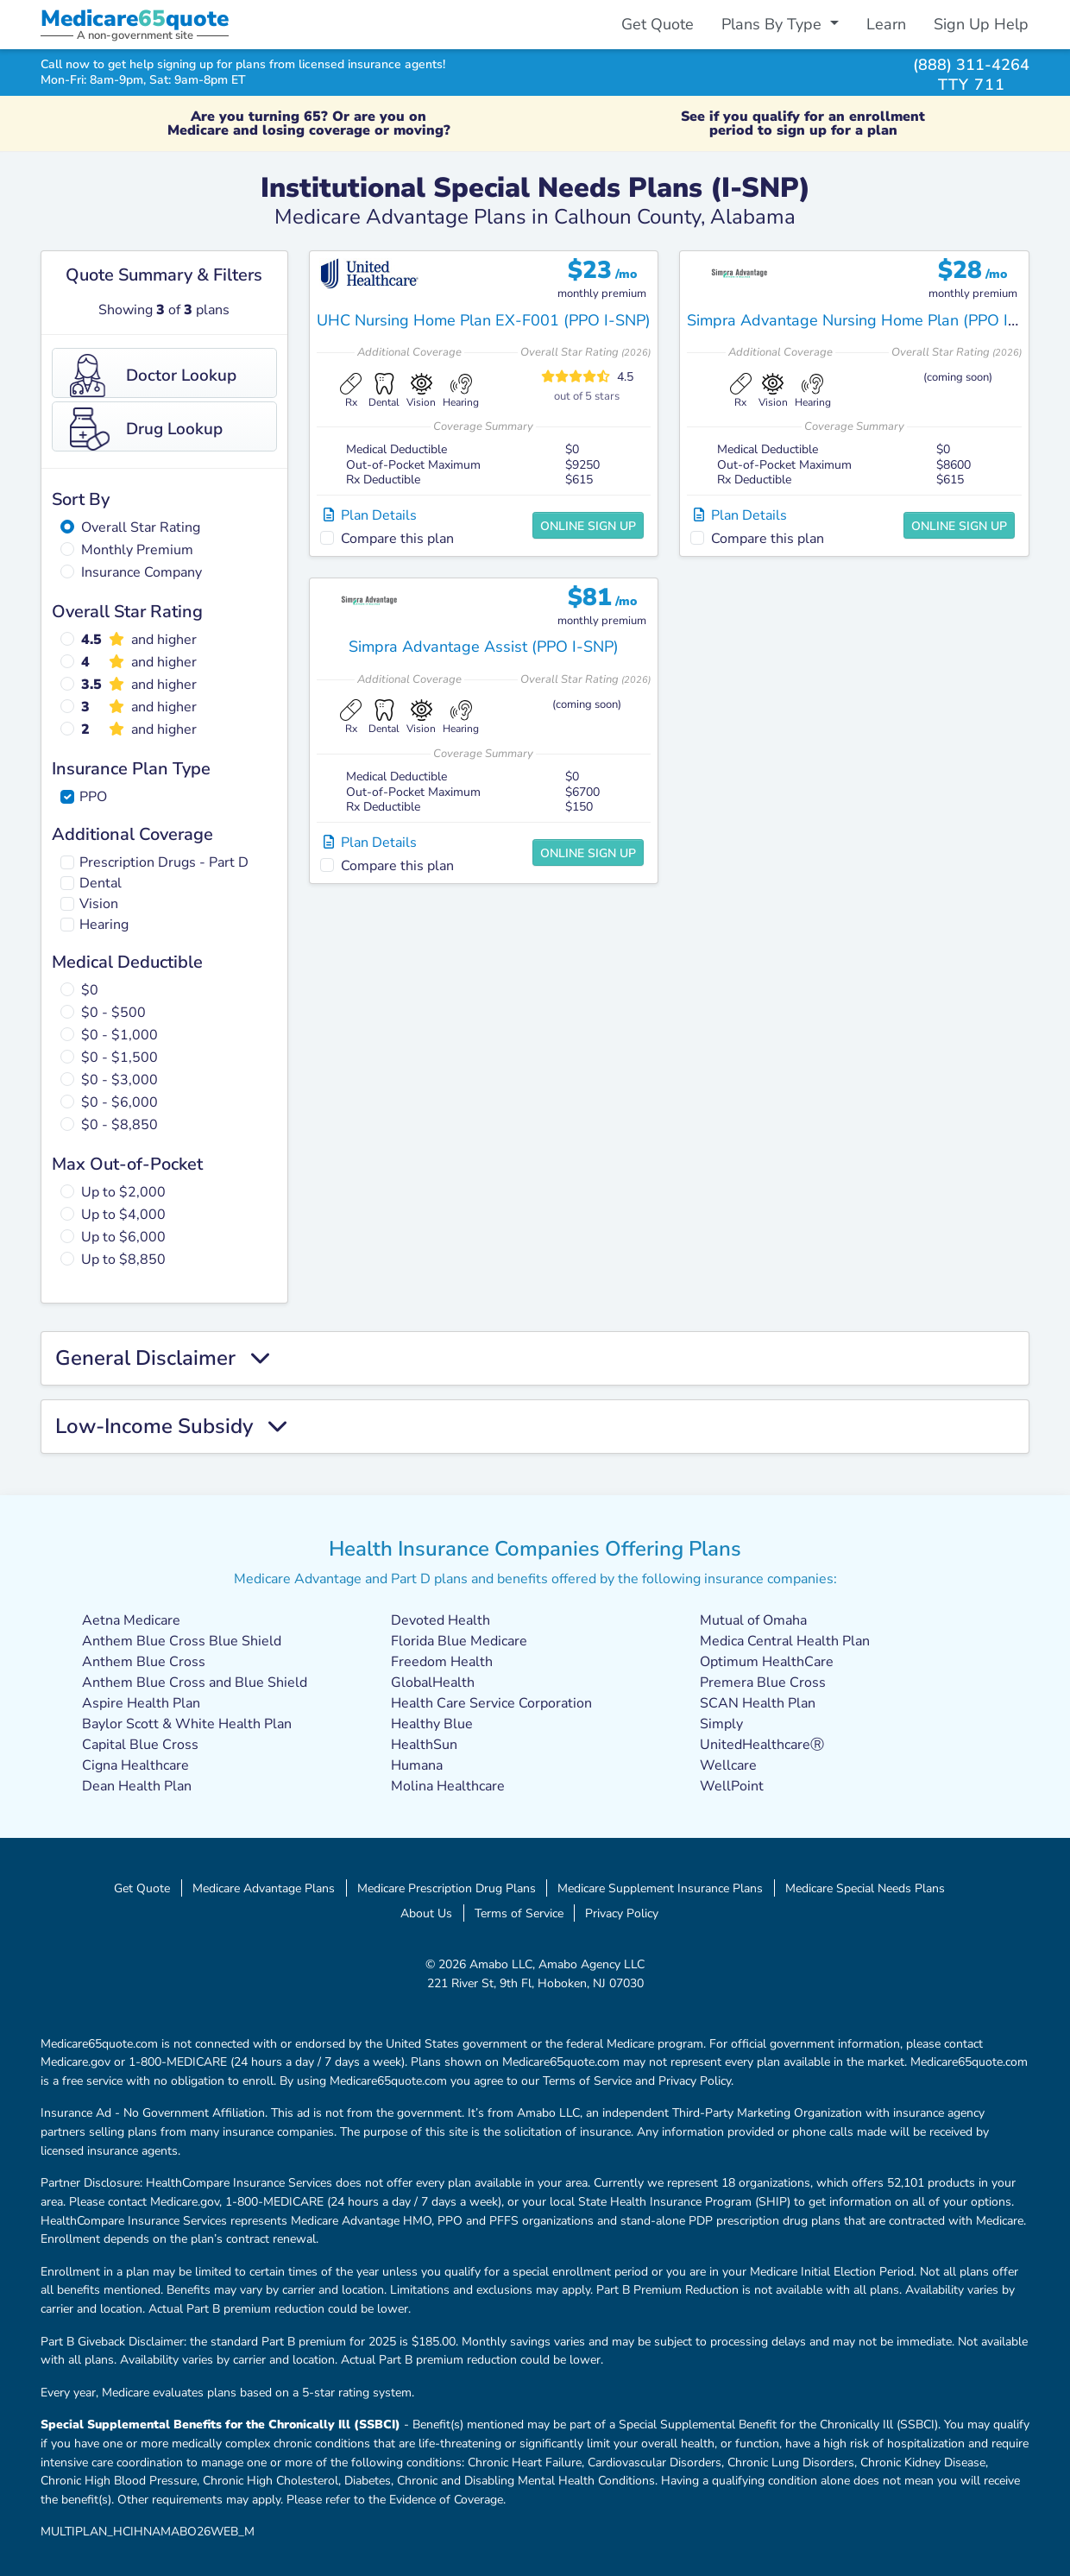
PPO (93, 796)
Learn (886, 24)
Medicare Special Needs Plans (865, 1888)
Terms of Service (519, 1913)
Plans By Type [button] (773, 24)
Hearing (104, 924)
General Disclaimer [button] (162, 1358)
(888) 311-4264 (971, 64)
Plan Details (370, 515)
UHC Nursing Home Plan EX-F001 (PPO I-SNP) (484, 320)
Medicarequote (135, 18)
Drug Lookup (146, 429)
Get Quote (657, 24)
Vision (98, 903)
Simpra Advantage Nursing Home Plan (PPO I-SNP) (868, 320)
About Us (426, 1913)
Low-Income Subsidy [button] (170, 1426)
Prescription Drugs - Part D (164, 862)
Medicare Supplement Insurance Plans (660, 1888)
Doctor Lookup (153, 375)
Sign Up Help (981, 24)
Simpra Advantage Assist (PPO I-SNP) (484, 646)
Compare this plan (397, 538)
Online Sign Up (588, 526)
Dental (100, 883)
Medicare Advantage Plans (263, 1888)
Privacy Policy (621, 1913)
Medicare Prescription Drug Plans (446, 1888)
